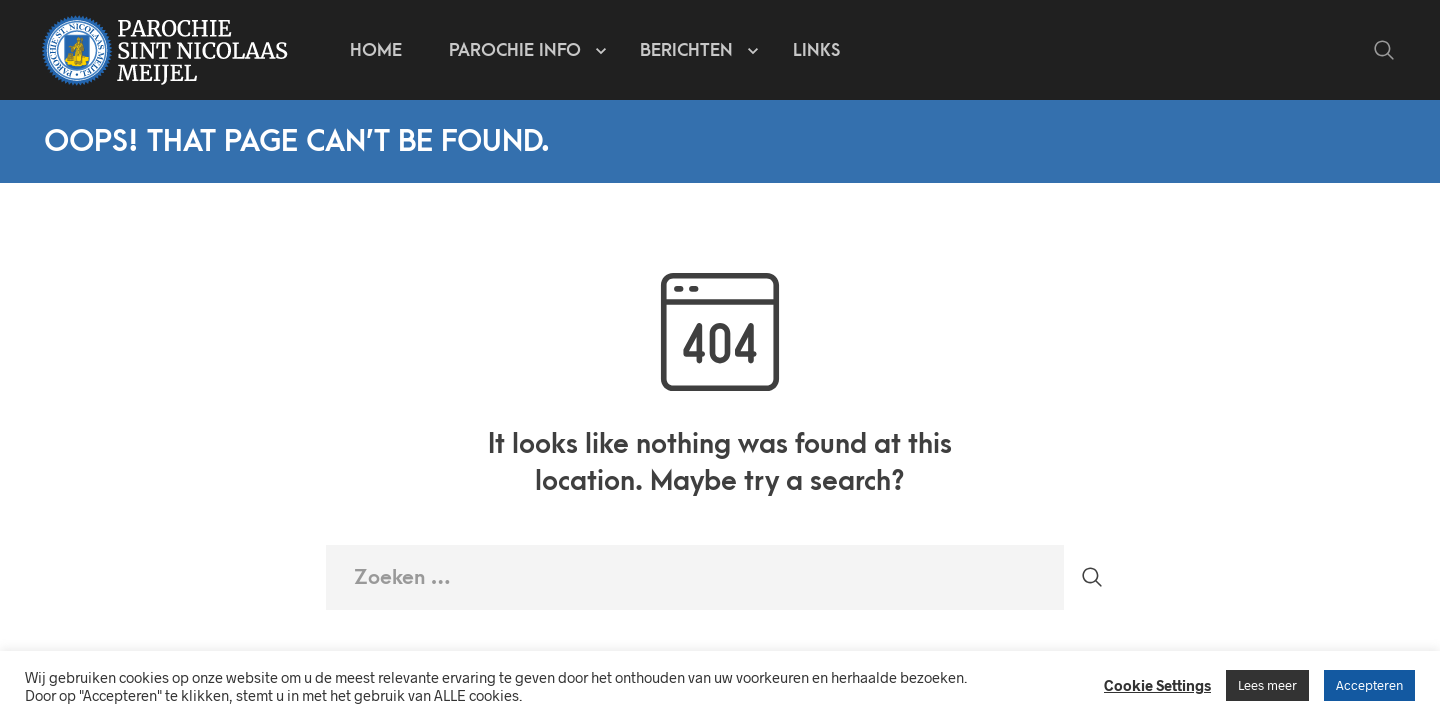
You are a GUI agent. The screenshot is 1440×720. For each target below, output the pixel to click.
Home (376, 50)
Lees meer (1267, 685)
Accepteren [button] (1369, 685)
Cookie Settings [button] (1157, 685)
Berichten (686, 50)
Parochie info (515, 50)
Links (816, 50)
